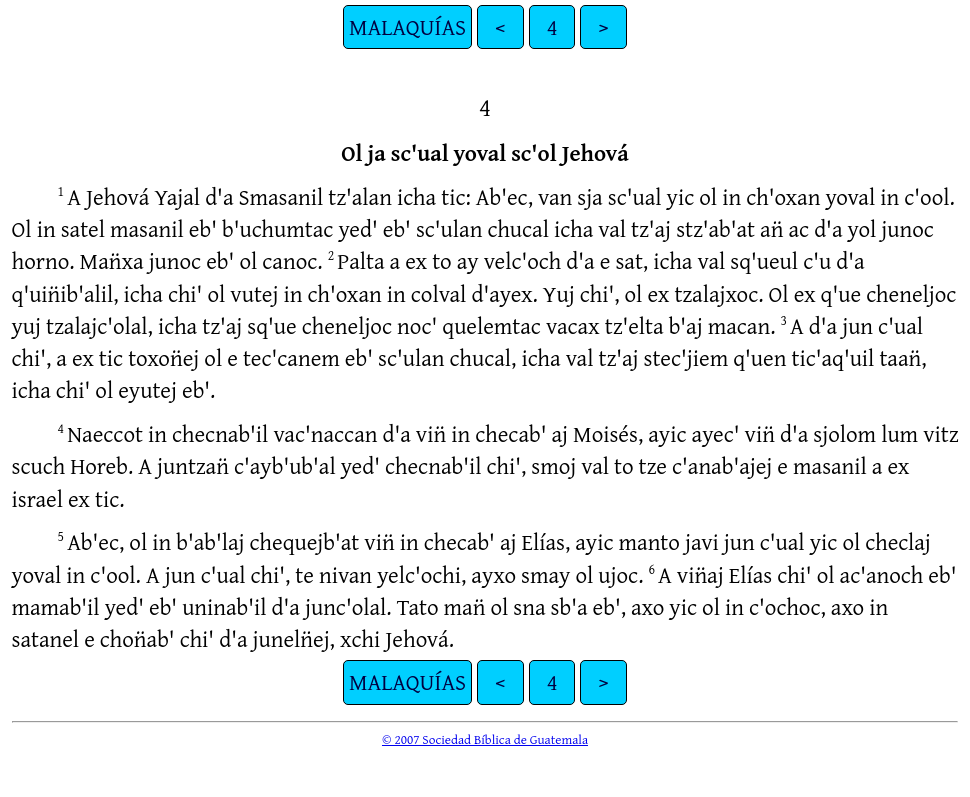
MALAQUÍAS (407, 26)
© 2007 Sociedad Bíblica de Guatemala (485, 739)
